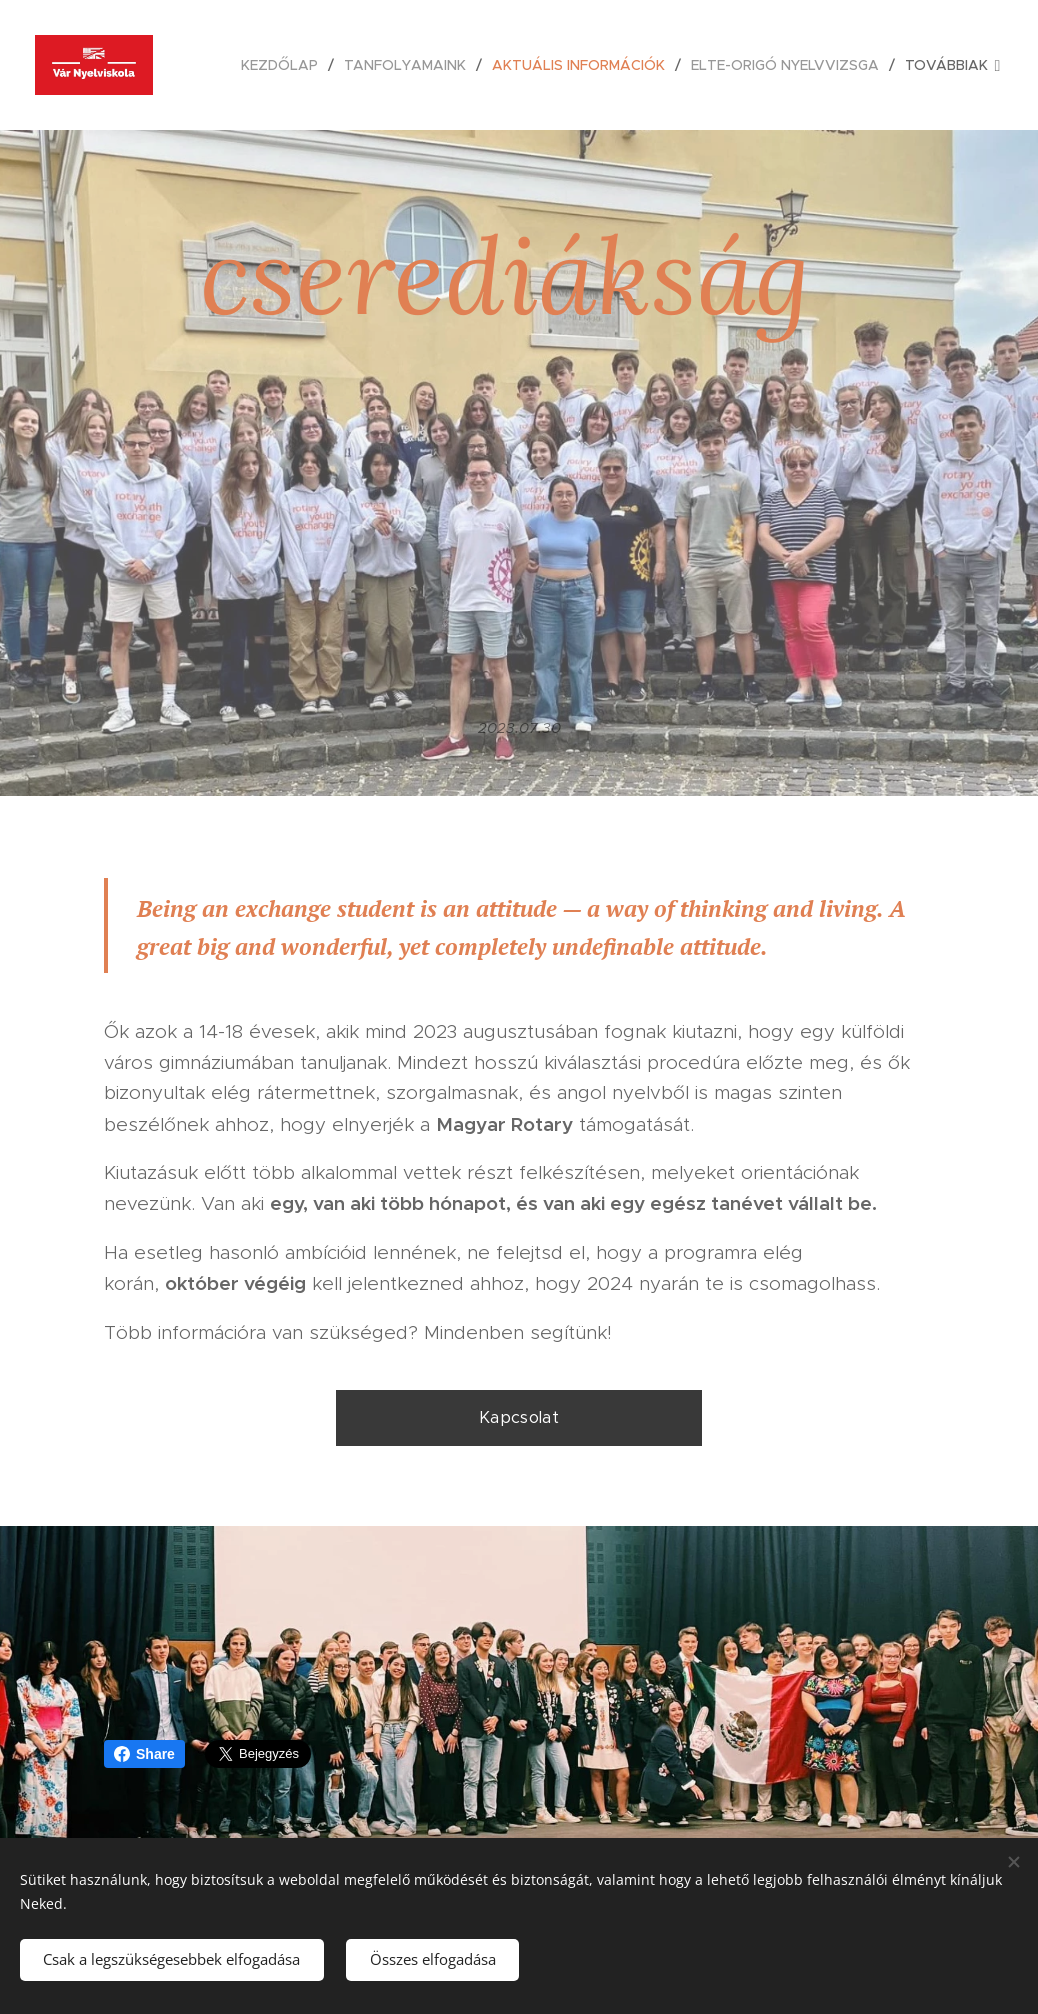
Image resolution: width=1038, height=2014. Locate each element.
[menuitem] (285, 65)
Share (144, 1754)
